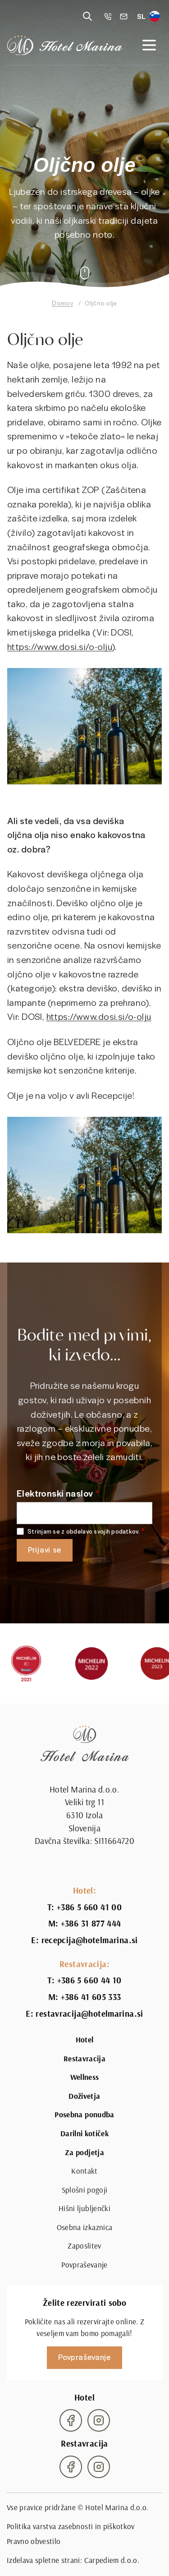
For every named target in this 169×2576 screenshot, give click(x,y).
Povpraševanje (84, 2265)
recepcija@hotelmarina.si (89, 1940)
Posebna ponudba (84, 2114)
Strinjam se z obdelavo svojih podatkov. (83, 1531)
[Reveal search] (87, 16)
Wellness (84, 2077)
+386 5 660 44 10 (89, 1980)
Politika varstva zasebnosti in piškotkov (71, 2526)
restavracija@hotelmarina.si (89, 2013)
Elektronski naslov (55, 1493)
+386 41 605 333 (91, 1997)
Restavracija (84, 2058)
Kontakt (84, 2171)
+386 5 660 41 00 (89, 1907)
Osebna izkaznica (84, 2227)
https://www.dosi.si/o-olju (59, 660)
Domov (62, 303)
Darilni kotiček (84, 2133)
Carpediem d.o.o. (111, 2560)
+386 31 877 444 (91, 1923)
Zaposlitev (84, 2246)
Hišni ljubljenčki (84, 2208)
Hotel (85, 2039)
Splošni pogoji (85, 2190)
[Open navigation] (149, 45)
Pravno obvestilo (33, 2541)
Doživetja (84, 2096)
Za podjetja (84, 2152)
